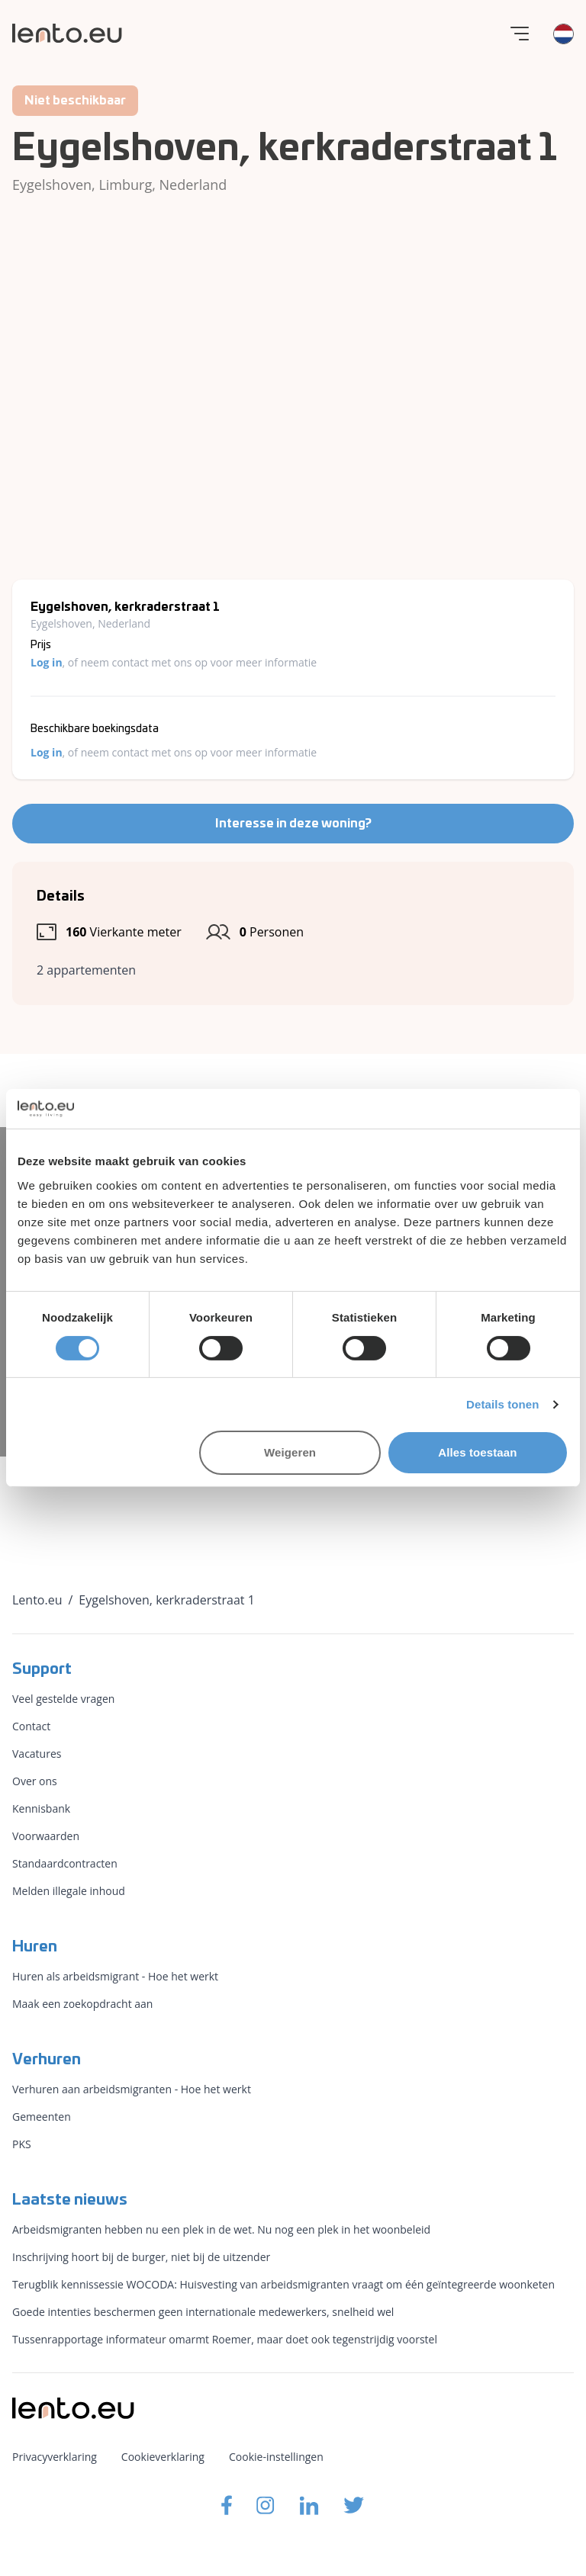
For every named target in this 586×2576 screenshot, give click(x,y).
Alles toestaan (477, 1452)
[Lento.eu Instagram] (265, 2505)
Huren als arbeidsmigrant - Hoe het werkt (115, 1976)
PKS (21, 2144)
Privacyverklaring (54, 2456)
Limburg (125, 184)
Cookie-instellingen (276, 2456)
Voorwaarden (45, 1836)
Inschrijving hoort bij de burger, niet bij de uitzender (141, 2257)
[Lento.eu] (67, 33)
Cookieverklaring (162, 2456)
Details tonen (502, 1404)
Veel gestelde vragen (63, 1698)
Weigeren (290, 1452)
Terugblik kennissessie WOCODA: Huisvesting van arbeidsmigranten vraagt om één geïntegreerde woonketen (283, 2284)
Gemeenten (41, 2116)
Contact (31, 1726)
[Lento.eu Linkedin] (309, 2505)
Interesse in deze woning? (293, 823)
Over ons (34, 1781)
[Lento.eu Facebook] (226, 2505)
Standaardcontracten (65, 1863)
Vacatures (36, 1753)
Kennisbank (41, 1808)
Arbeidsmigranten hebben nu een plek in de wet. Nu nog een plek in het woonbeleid (221, 2229)
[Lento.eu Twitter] (354, 2505)
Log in (47, 662)
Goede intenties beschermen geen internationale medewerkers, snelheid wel (203, 2312)
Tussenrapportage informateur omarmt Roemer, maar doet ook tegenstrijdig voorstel (224, 2339)
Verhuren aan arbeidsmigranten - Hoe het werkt (131, 2089)
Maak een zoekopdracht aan (82, 2003)
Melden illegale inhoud (68, 1891)
